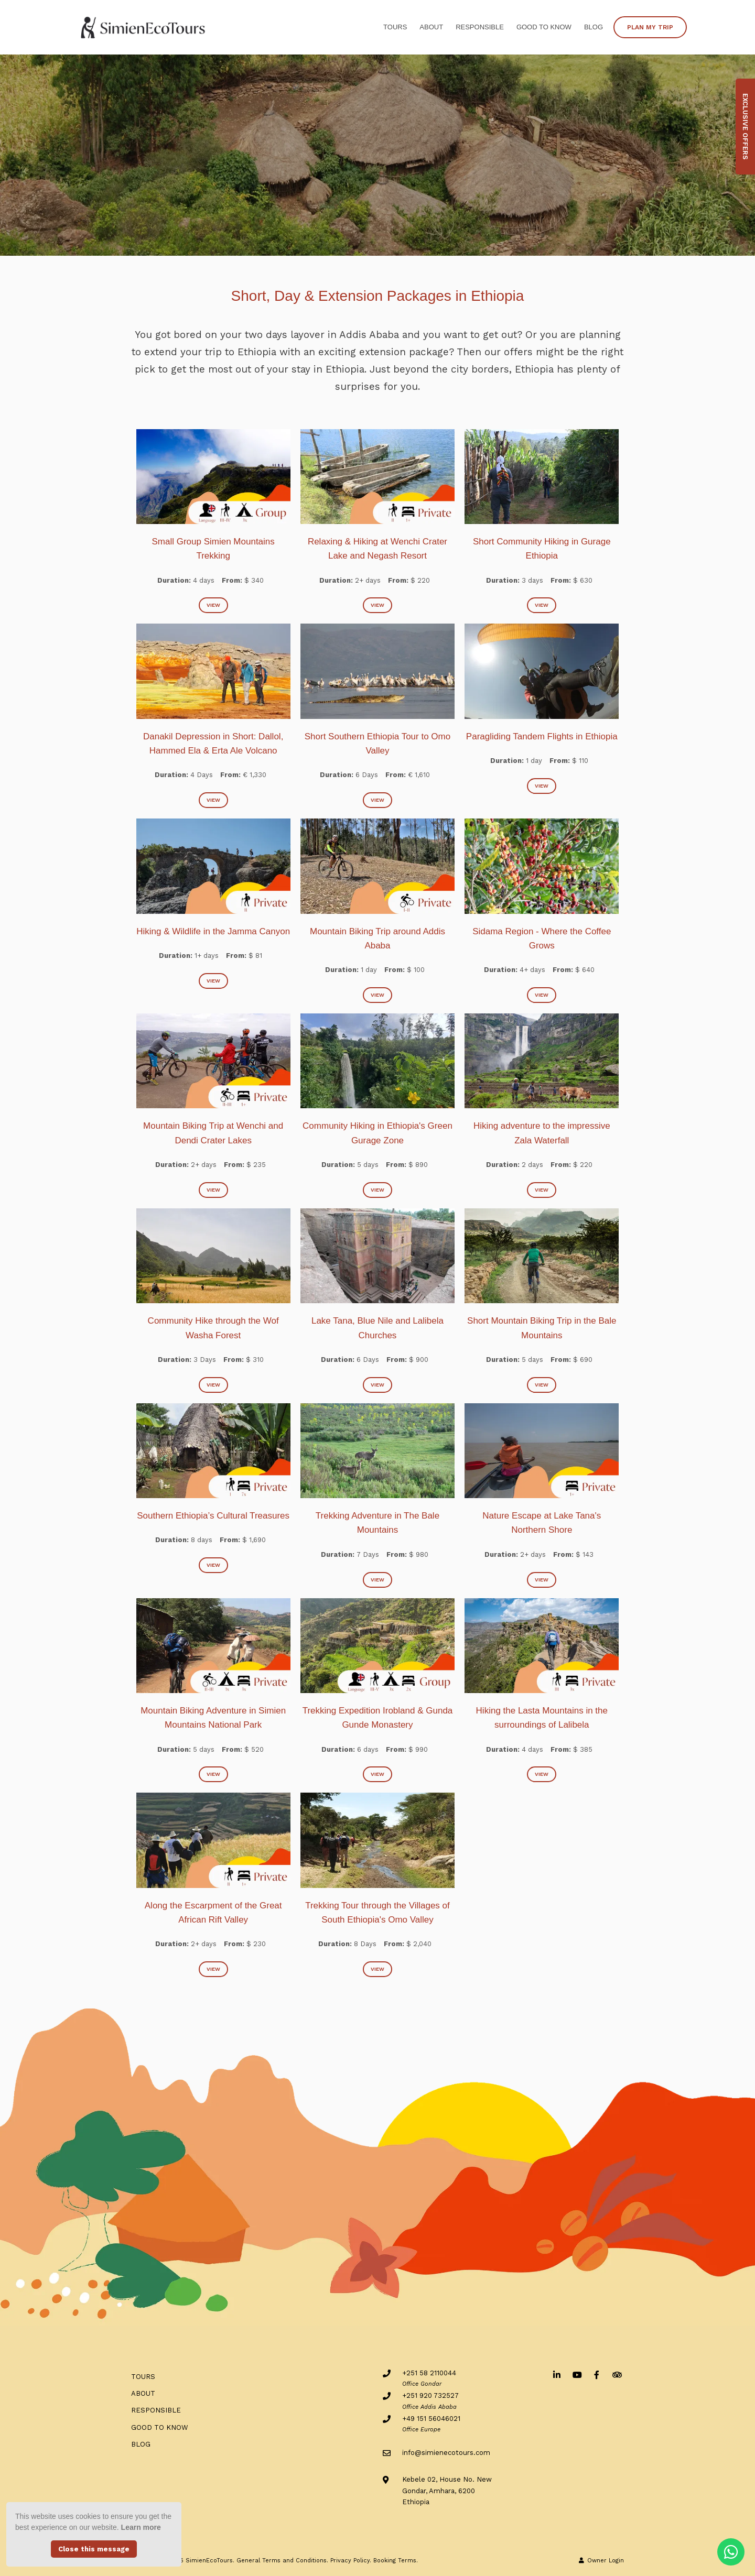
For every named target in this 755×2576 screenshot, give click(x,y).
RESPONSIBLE (480, 27)
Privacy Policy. (350, 2560)
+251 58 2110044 (429, 2373)
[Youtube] (576, 2374)
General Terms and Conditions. (282, 2560)
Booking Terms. (395, 2560)
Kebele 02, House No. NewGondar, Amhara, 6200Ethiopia (447, 2490)
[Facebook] (596, 2374)
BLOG (593, 27)
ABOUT (431, 27)
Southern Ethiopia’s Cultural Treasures (213, 1516)
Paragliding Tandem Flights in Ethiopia (542, 736)
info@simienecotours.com (446, 2453)
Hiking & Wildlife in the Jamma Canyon (213, 931)
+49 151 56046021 (431, 2418)
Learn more (141, 2527)
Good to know (543, 27)
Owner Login (601, 2560)
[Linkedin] (556, 2374)
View (213, 605)
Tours (395, 27)
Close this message (94, 2549)
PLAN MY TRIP (650, 27)
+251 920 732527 (430, 2395)
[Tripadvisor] (616, 2374)
